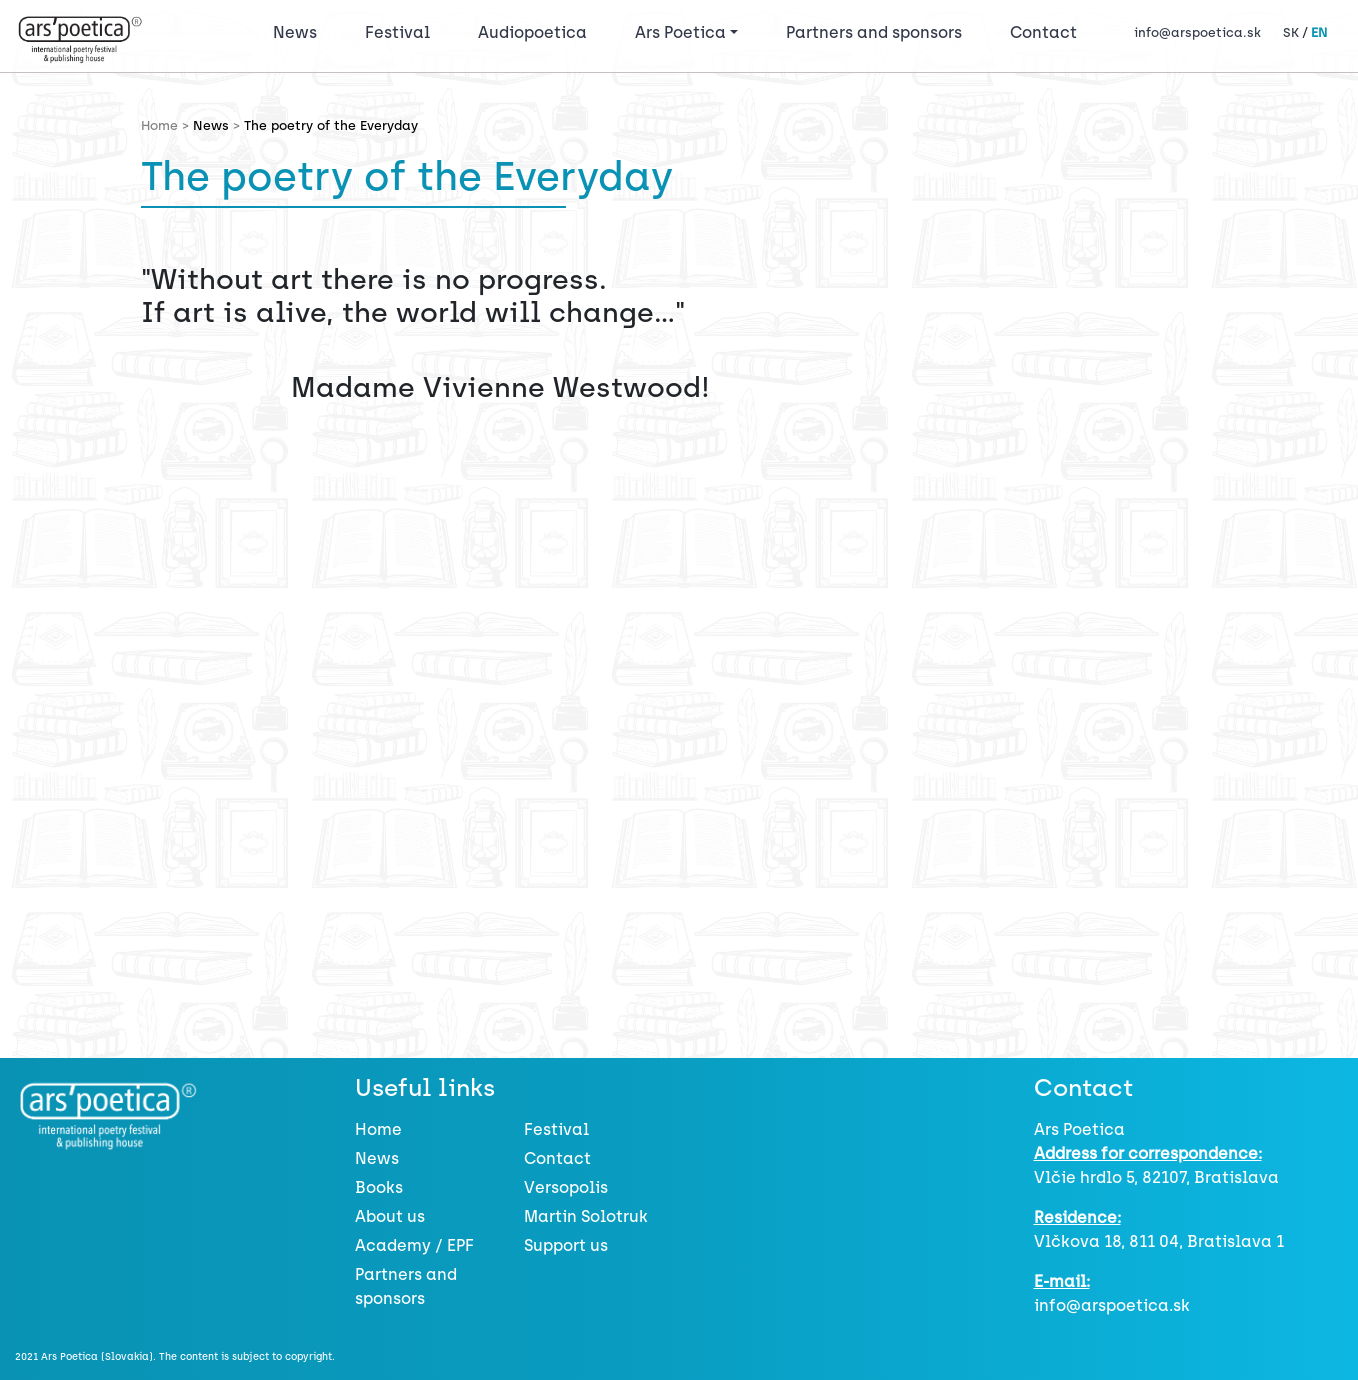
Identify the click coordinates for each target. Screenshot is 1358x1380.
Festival (401, 31)
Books (379, 1187)
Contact (1043, 32)
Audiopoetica (532, 32)
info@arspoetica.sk (1197, 32)
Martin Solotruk (586, 1216)
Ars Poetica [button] (680, 32)
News (295, 32)
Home (378, 1129)
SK (1291, 32)
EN (1319, 32)
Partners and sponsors (874, 32)
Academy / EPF (414, 1245)
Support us (566, 1245)
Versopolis (566, 1187)
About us (390, 1216)
